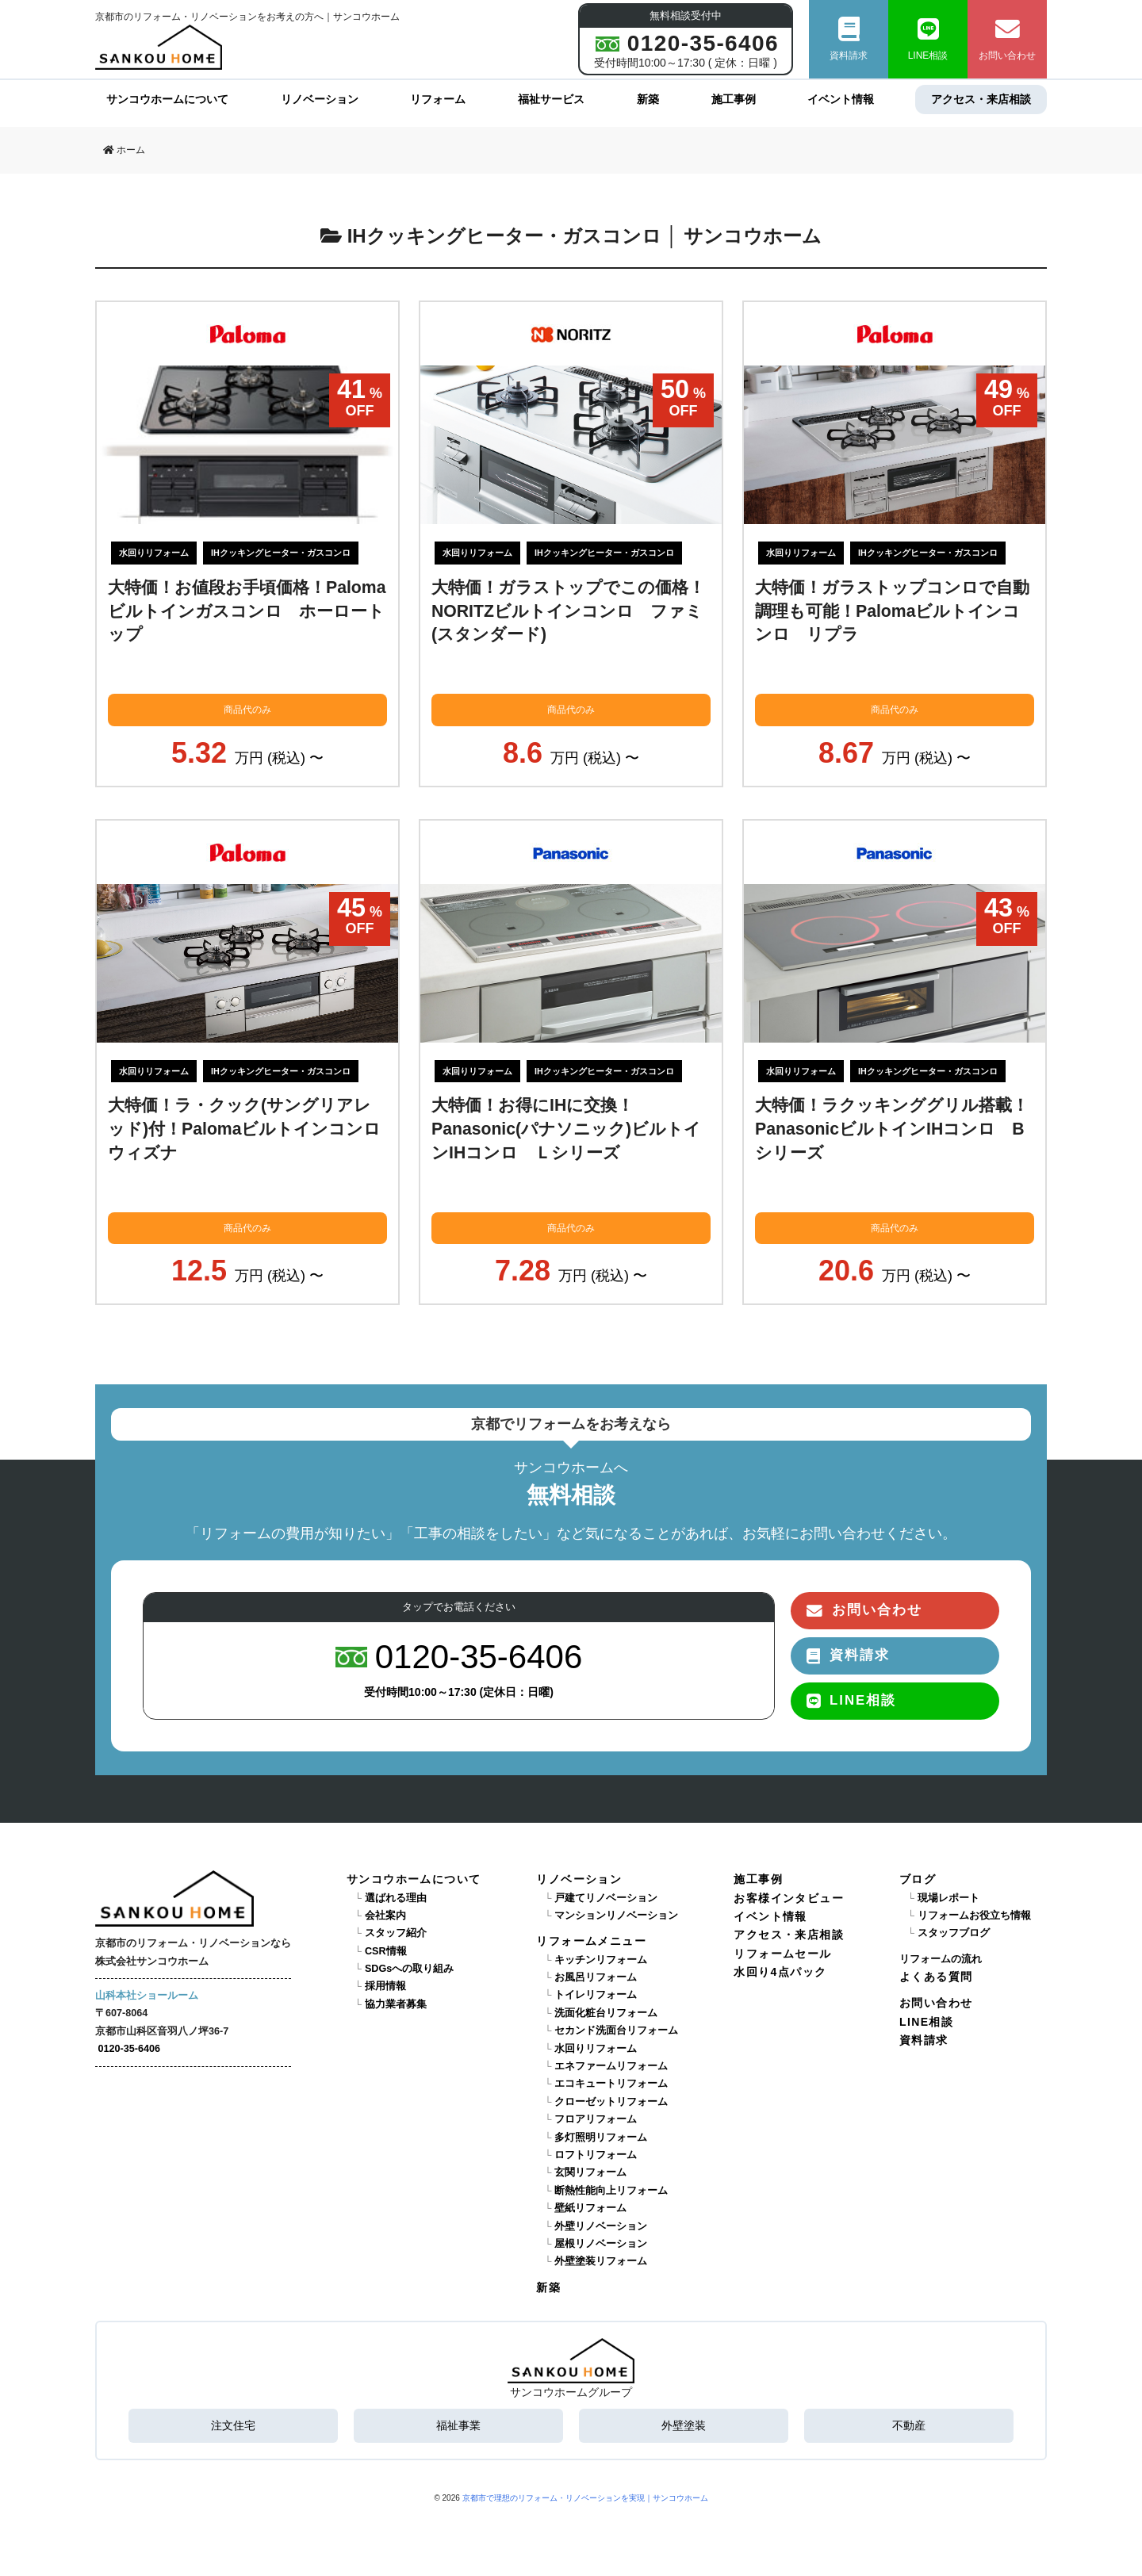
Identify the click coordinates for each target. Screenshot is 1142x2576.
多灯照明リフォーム (600, 2137)
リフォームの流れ (940, 1959)
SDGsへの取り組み (409, 1968)
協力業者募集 (396, 2004)
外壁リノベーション (600, 2226)
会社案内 (385, 1915)
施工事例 (733, 99)
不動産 (908, 2425)
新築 (648, 99)
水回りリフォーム (154, 552)
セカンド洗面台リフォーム (616, 2030)
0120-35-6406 (129, 2048)
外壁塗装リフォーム (600, 2261)
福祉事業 (458, 2425)
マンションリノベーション (616, 1915)
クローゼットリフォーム (611, 2101)
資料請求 (849, 39)
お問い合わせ (1007, 39)
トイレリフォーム (595, 1994)
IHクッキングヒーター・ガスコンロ (281, 552)
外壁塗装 (683, 2425)
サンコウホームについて (167, 99)
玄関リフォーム (590, 2172)
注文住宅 (233, 2425)
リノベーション (319, 99)
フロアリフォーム (595, 2119)
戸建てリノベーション (605, 1898)
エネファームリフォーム (611, 2066)
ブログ (917, 1879)
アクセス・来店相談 (981, 99)
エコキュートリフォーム (611, 2083)
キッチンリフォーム (600, 1959)
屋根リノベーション (600, 2243)
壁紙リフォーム (590, 2208)
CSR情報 (386, 1951)
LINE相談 (928, 39)
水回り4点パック (780, 1971)
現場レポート (948, 1898)
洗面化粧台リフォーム (605, 2013)
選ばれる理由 (396, 1898)
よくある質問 (935, 1976)
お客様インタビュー (789, 1898)
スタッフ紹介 (396, 1933)
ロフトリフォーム (595, 2155)
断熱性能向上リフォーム (611, 2190)
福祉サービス (551, 99)
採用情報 (385, 1986)
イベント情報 (840, 99)
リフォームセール (782, 1953)
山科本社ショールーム (146, 1995)
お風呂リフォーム (595, 1977)
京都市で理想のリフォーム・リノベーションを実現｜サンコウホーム (585, 2498)
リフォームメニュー (591, 1941)
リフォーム (438, 99)
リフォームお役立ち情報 (974, 1915)
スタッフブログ (954, 1933)
